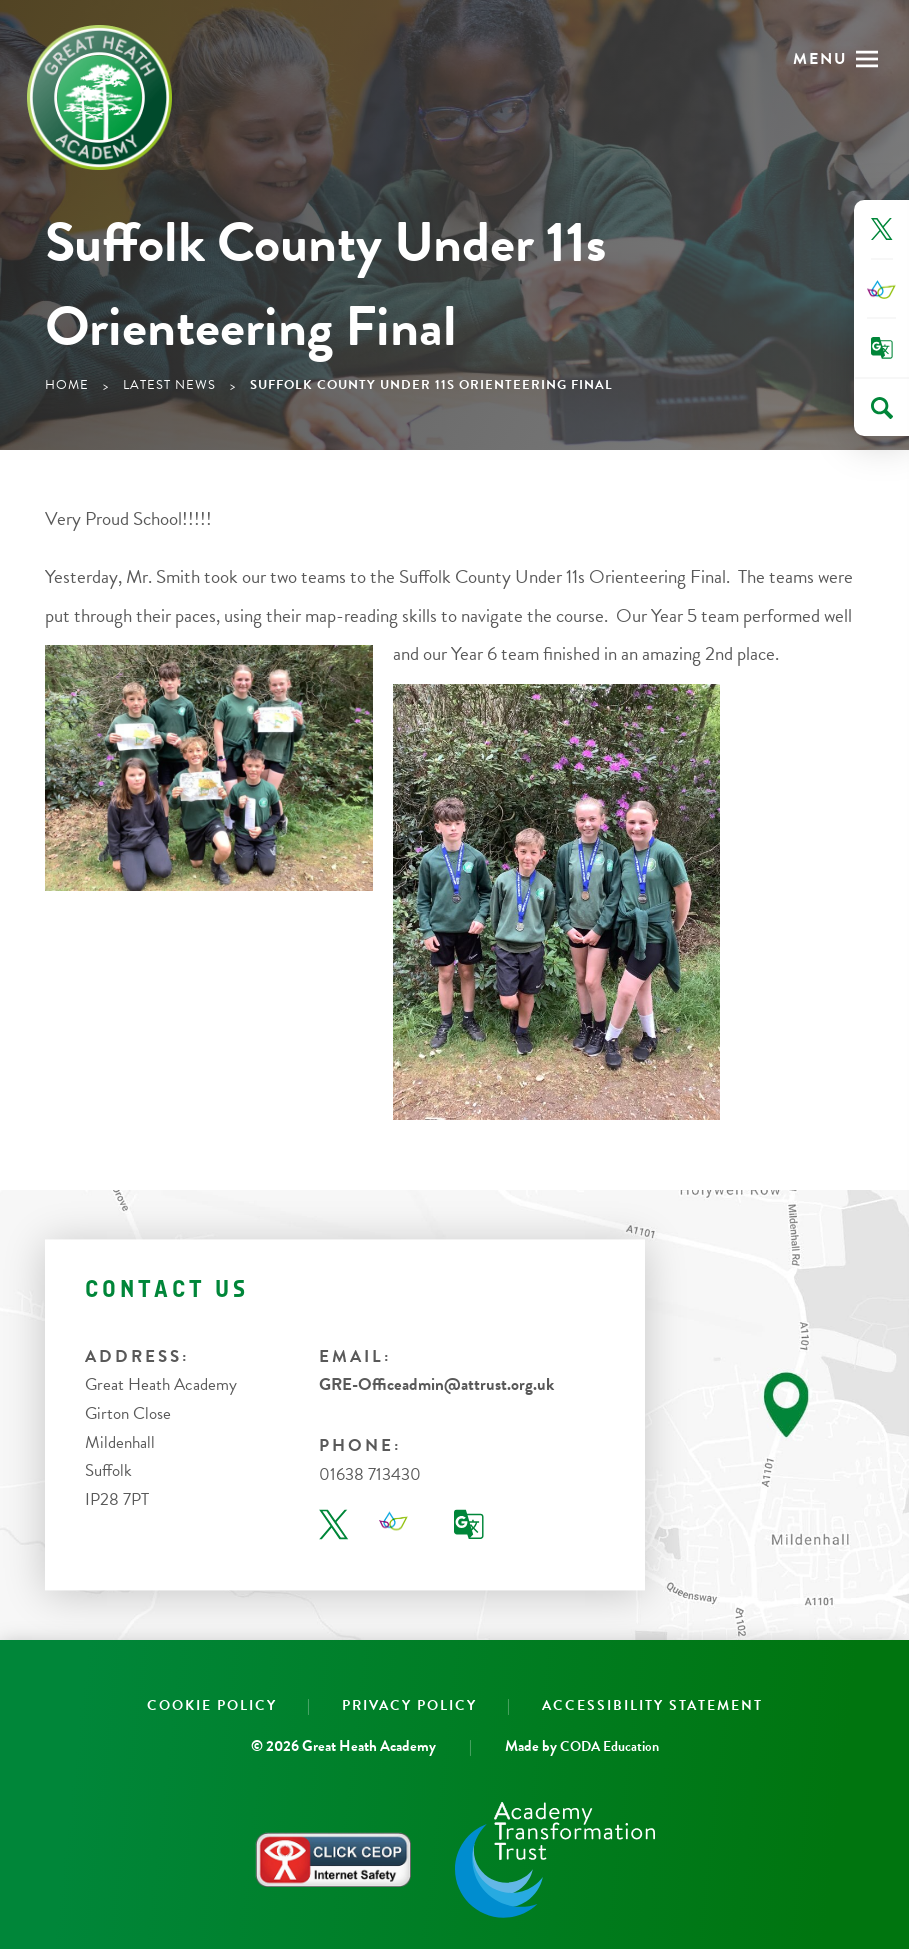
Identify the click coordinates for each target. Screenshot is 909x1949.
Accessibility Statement (652, 1705)
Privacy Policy (409, 1705)
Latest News (169, 385)
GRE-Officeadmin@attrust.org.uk (436, 1385)
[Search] (882, 408)
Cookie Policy (212, 1705)
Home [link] (67, 385)
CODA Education (609, 1746)
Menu (820, 59)
